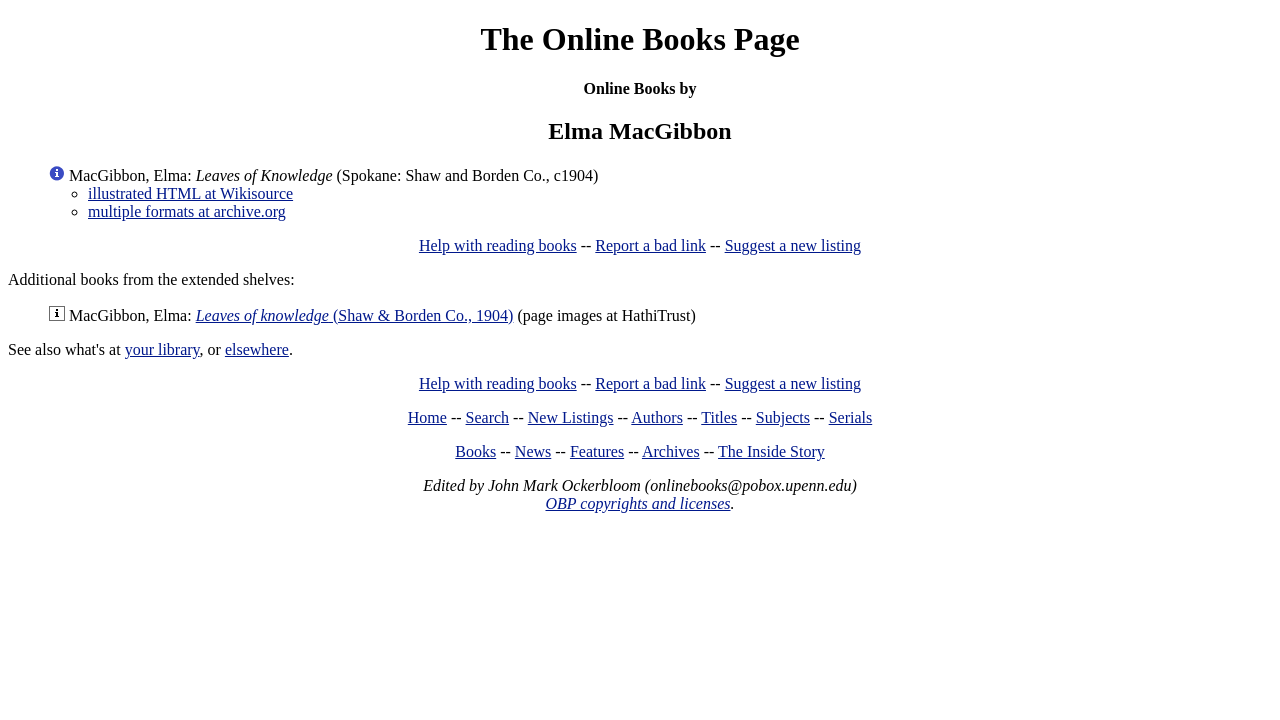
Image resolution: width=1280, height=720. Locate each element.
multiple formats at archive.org (187, 211)
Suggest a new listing (793, 245)
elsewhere (257, 349)
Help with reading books (498, 245)
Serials (851, 417)
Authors (657, 417)
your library (162, 349)
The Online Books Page (639, 39)
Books (475, 451)
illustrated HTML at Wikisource (190, 193)
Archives (671, 451)
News (533, 451)
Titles (719, 417)
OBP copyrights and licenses (637, 503)
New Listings (571, 417)
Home (427, 417)
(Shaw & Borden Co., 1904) (355, 315)
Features (597, 451)
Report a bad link (650, 245)
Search (488, 417)
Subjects (783, 417)
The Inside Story (771, 451)
